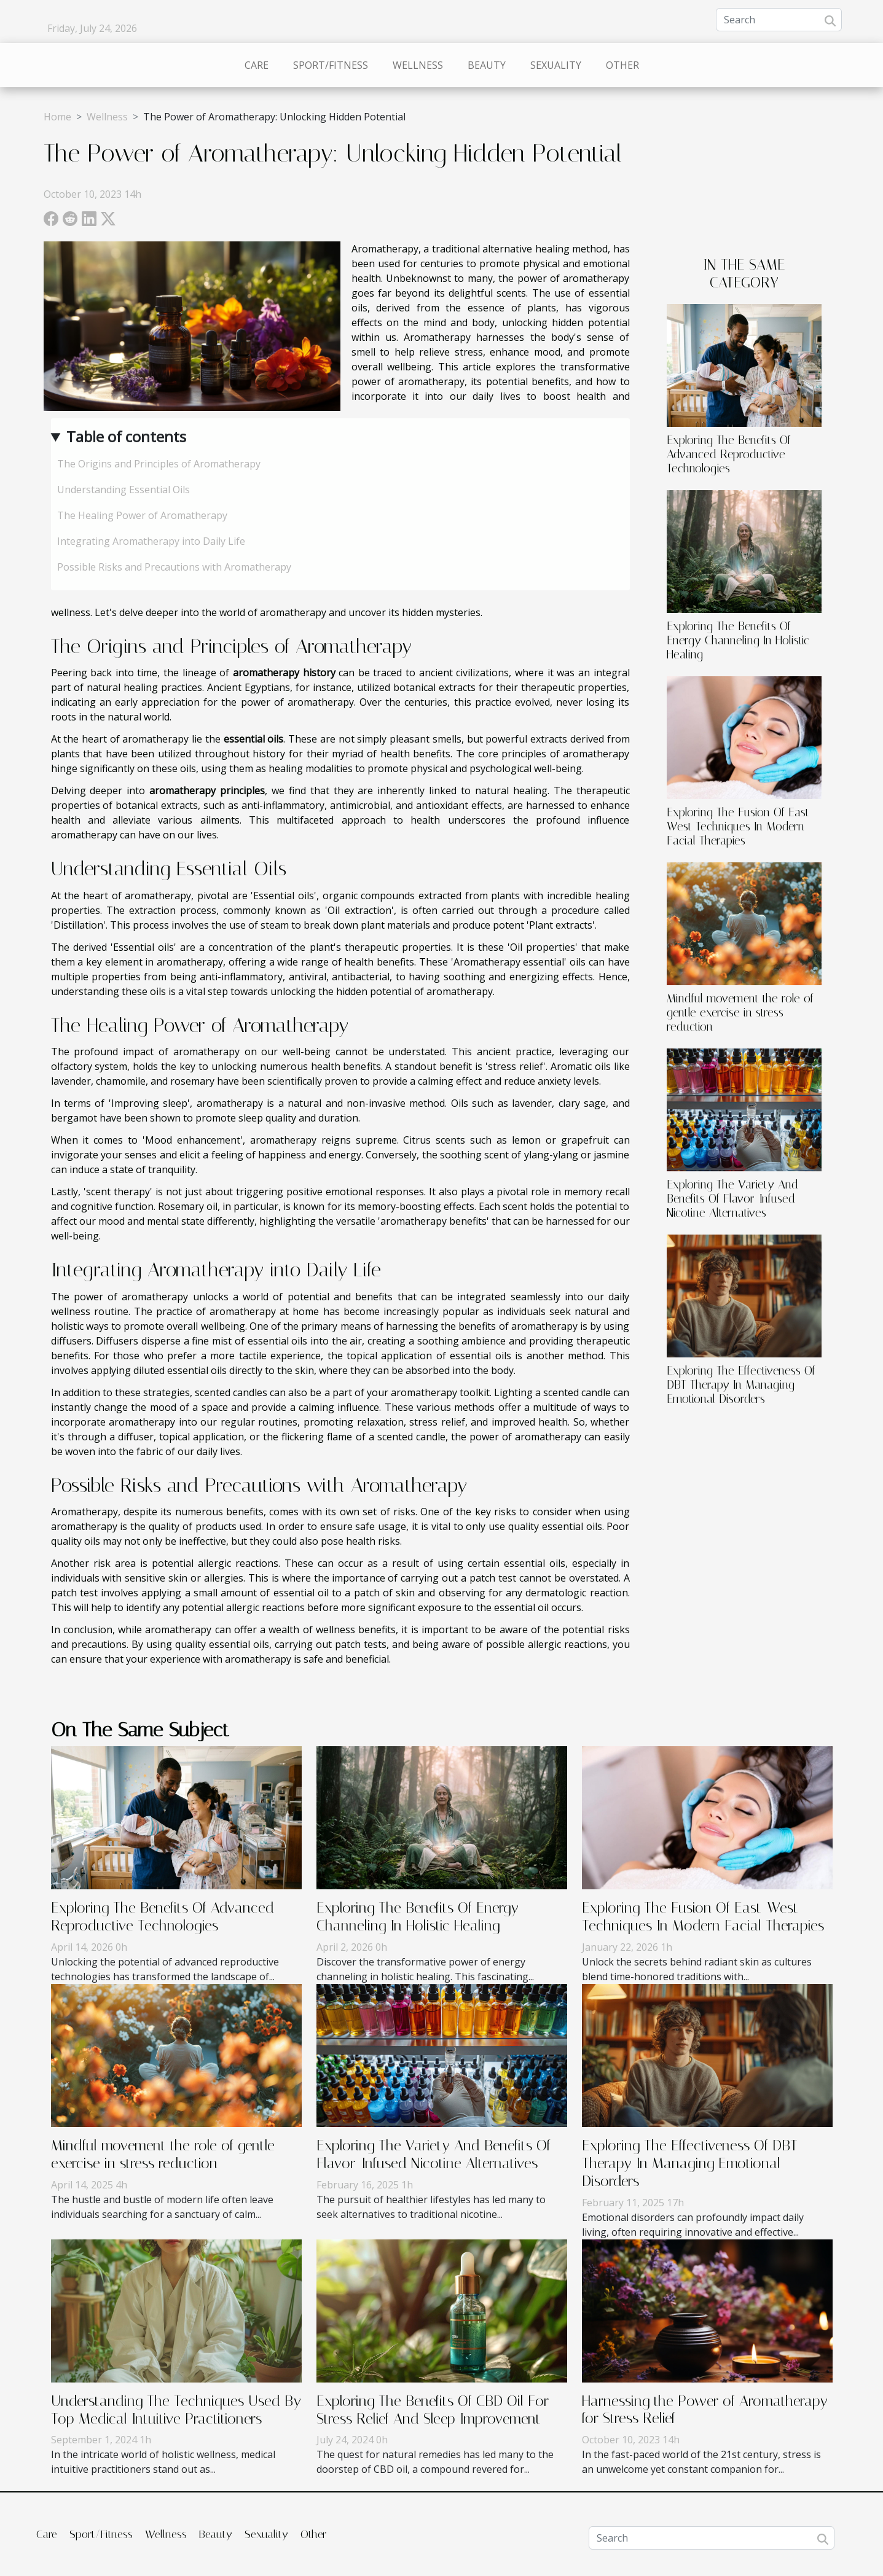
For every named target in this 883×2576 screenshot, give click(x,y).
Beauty (487, 65)
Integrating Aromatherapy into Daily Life (151, 541)
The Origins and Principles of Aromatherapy (159, 463)
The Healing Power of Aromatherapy (142, 515)
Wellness (418, 65)
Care (257, 65)
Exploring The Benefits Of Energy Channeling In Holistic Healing (738, 640)
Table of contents (126, 436)
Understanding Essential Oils (123, 489)
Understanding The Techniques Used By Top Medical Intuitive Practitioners (176, 2409)
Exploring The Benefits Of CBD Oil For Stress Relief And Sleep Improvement (432, 2409)
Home (57, 116)
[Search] (779, 19)
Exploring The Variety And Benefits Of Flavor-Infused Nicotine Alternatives (732, 1198)
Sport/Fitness (330, 65)
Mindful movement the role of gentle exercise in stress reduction (740, 1012)
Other (622, 65)
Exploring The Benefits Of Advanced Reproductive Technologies (729, 454)
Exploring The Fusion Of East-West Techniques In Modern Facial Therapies (740, 826)
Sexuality (555, 65)
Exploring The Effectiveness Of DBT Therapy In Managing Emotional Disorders (741, 1385)
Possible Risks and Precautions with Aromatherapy (174, 567)
